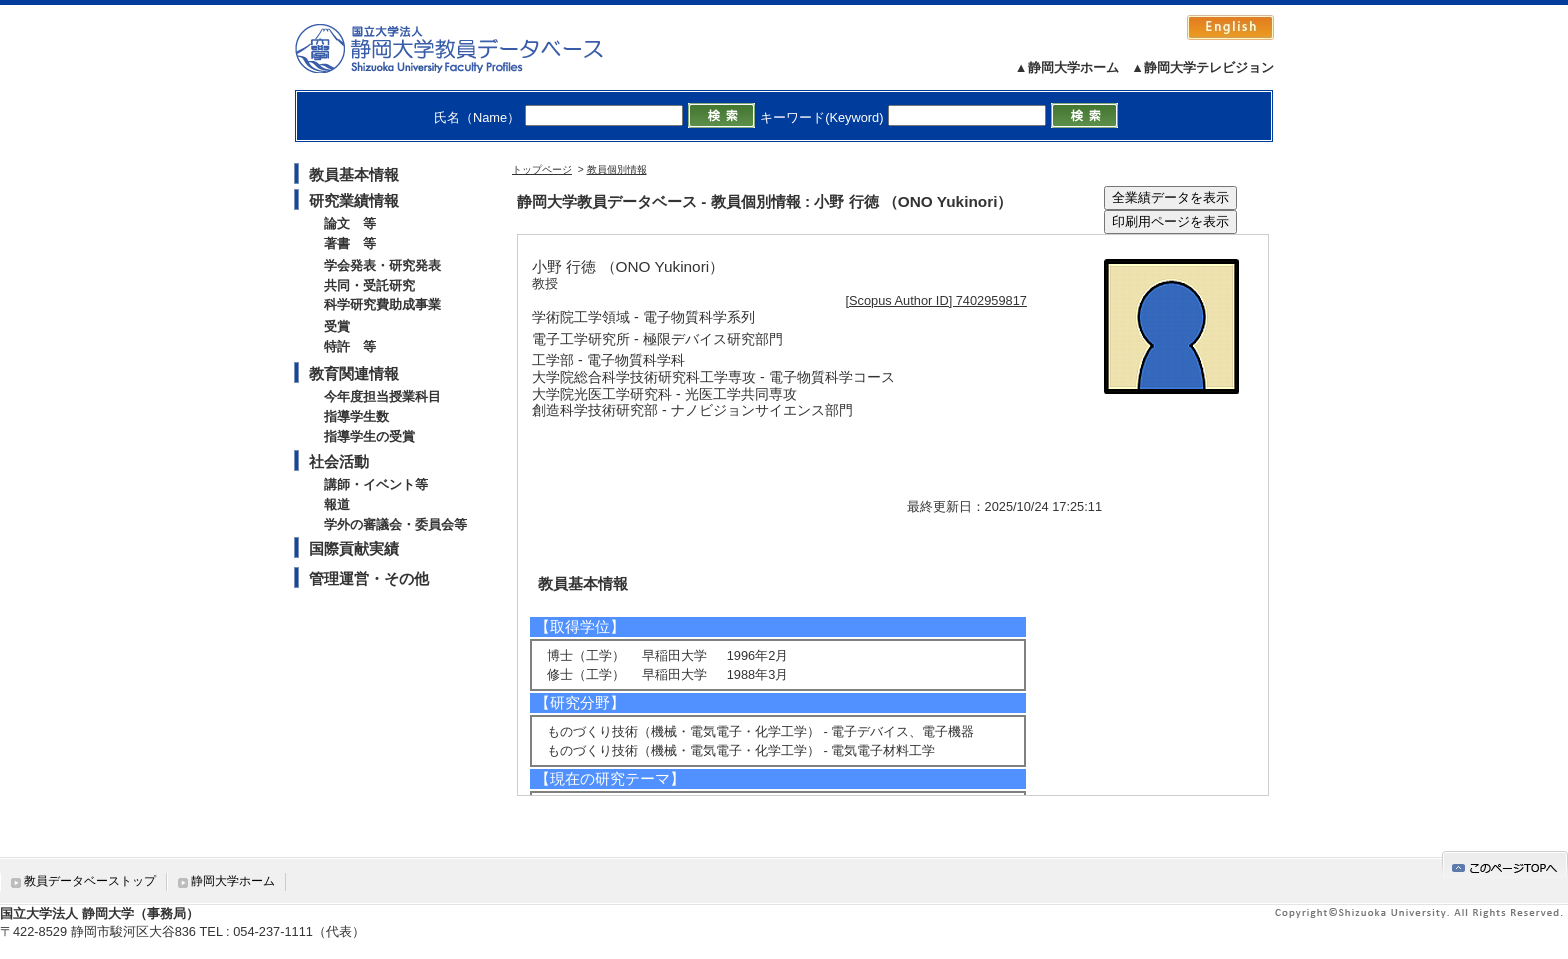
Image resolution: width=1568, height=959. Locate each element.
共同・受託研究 (369, 285)
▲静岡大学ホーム (1067, 67)
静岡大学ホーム (233, 881)
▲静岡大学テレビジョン (1202, 67)
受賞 (337, 326)
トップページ (542, 169)
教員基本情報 (354, 174)
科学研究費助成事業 (382, 304)
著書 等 (350, 243)
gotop (1505, 864)
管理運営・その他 (369, 578)
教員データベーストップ (90, 881)
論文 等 (350, 223)
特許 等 (350, 346)
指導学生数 (356, 416)
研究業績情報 (354, 200)
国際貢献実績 (354, 548)
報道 (337, 504)
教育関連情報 (354, 373)
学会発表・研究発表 (382, 265)
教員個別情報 (617, 169)
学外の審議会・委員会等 (395, 524)
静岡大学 (469, 48)
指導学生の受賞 (369, 436)
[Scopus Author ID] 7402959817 (936, 300)
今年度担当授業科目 (382, 396)
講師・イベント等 (376, 484)
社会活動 (339, 461)
